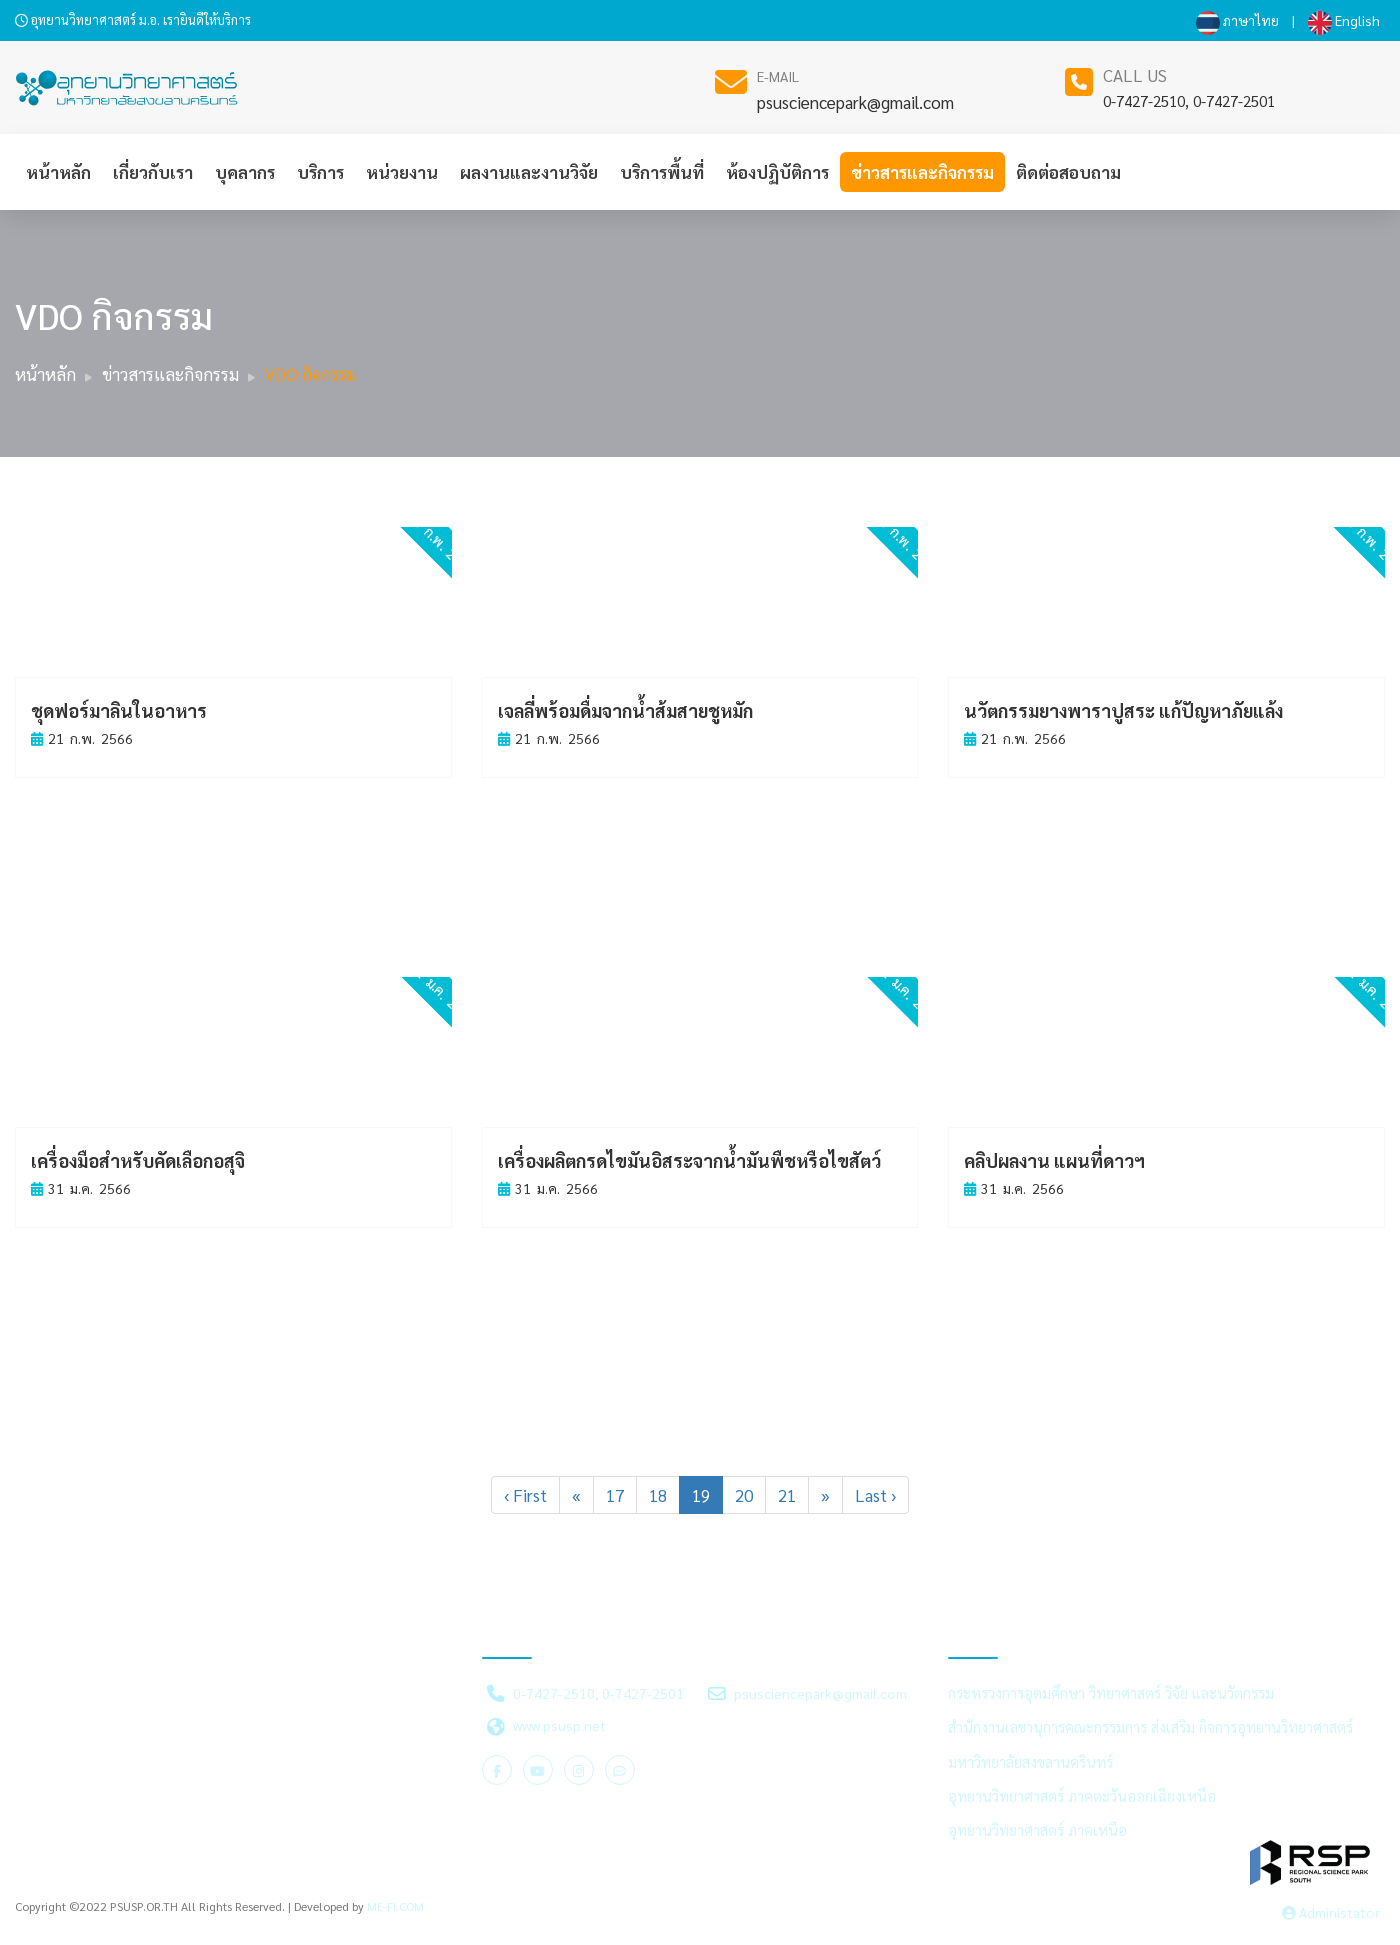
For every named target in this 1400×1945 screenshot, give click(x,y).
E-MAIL (778, 76)
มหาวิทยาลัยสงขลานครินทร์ (1030, 1762)
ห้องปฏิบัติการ (777, 172)
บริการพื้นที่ (662, 172)
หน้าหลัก (58, 172)
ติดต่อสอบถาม (1068, 172)
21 (787, 1495)
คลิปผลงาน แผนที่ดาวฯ (1054, 1160)
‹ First (525, 1495)
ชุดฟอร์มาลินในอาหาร (119, 710)
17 (615, 1495)
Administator (1331, 1912)
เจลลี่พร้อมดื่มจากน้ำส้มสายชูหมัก (625, 710)
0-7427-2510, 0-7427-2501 (1189, 100)
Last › (875, 1495)
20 (744, 1495)
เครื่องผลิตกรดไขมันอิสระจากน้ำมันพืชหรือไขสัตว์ (689, 1160)
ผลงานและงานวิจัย (529, 172)
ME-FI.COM (395, 1906)
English (1344, 20)
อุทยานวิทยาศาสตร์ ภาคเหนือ (1037, 1830)
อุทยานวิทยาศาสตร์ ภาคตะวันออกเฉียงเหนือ (1082, 1796)
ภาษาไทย (1237, 20)
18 (658, 1495)
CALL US (1135, 75)
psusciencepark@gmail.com (855, 102)
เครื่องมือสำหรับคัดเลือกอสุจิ (138, 1160)
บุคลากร (245, 172)
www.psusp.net (559, 1725)
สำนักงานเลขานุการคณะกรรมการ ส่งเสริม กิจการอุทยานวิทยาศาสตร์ (1150, 1727)
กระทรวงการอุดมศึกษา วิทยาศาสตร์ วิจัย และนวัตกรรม (1111, 1693)
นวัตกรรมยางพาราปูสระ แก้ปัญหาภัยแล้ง (1123, 710)
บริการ (320, 172)
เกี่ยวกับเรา (153, 172)
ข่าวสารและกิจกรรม (922, 172)
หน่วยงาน (402, 172)
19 (701, 1495)
